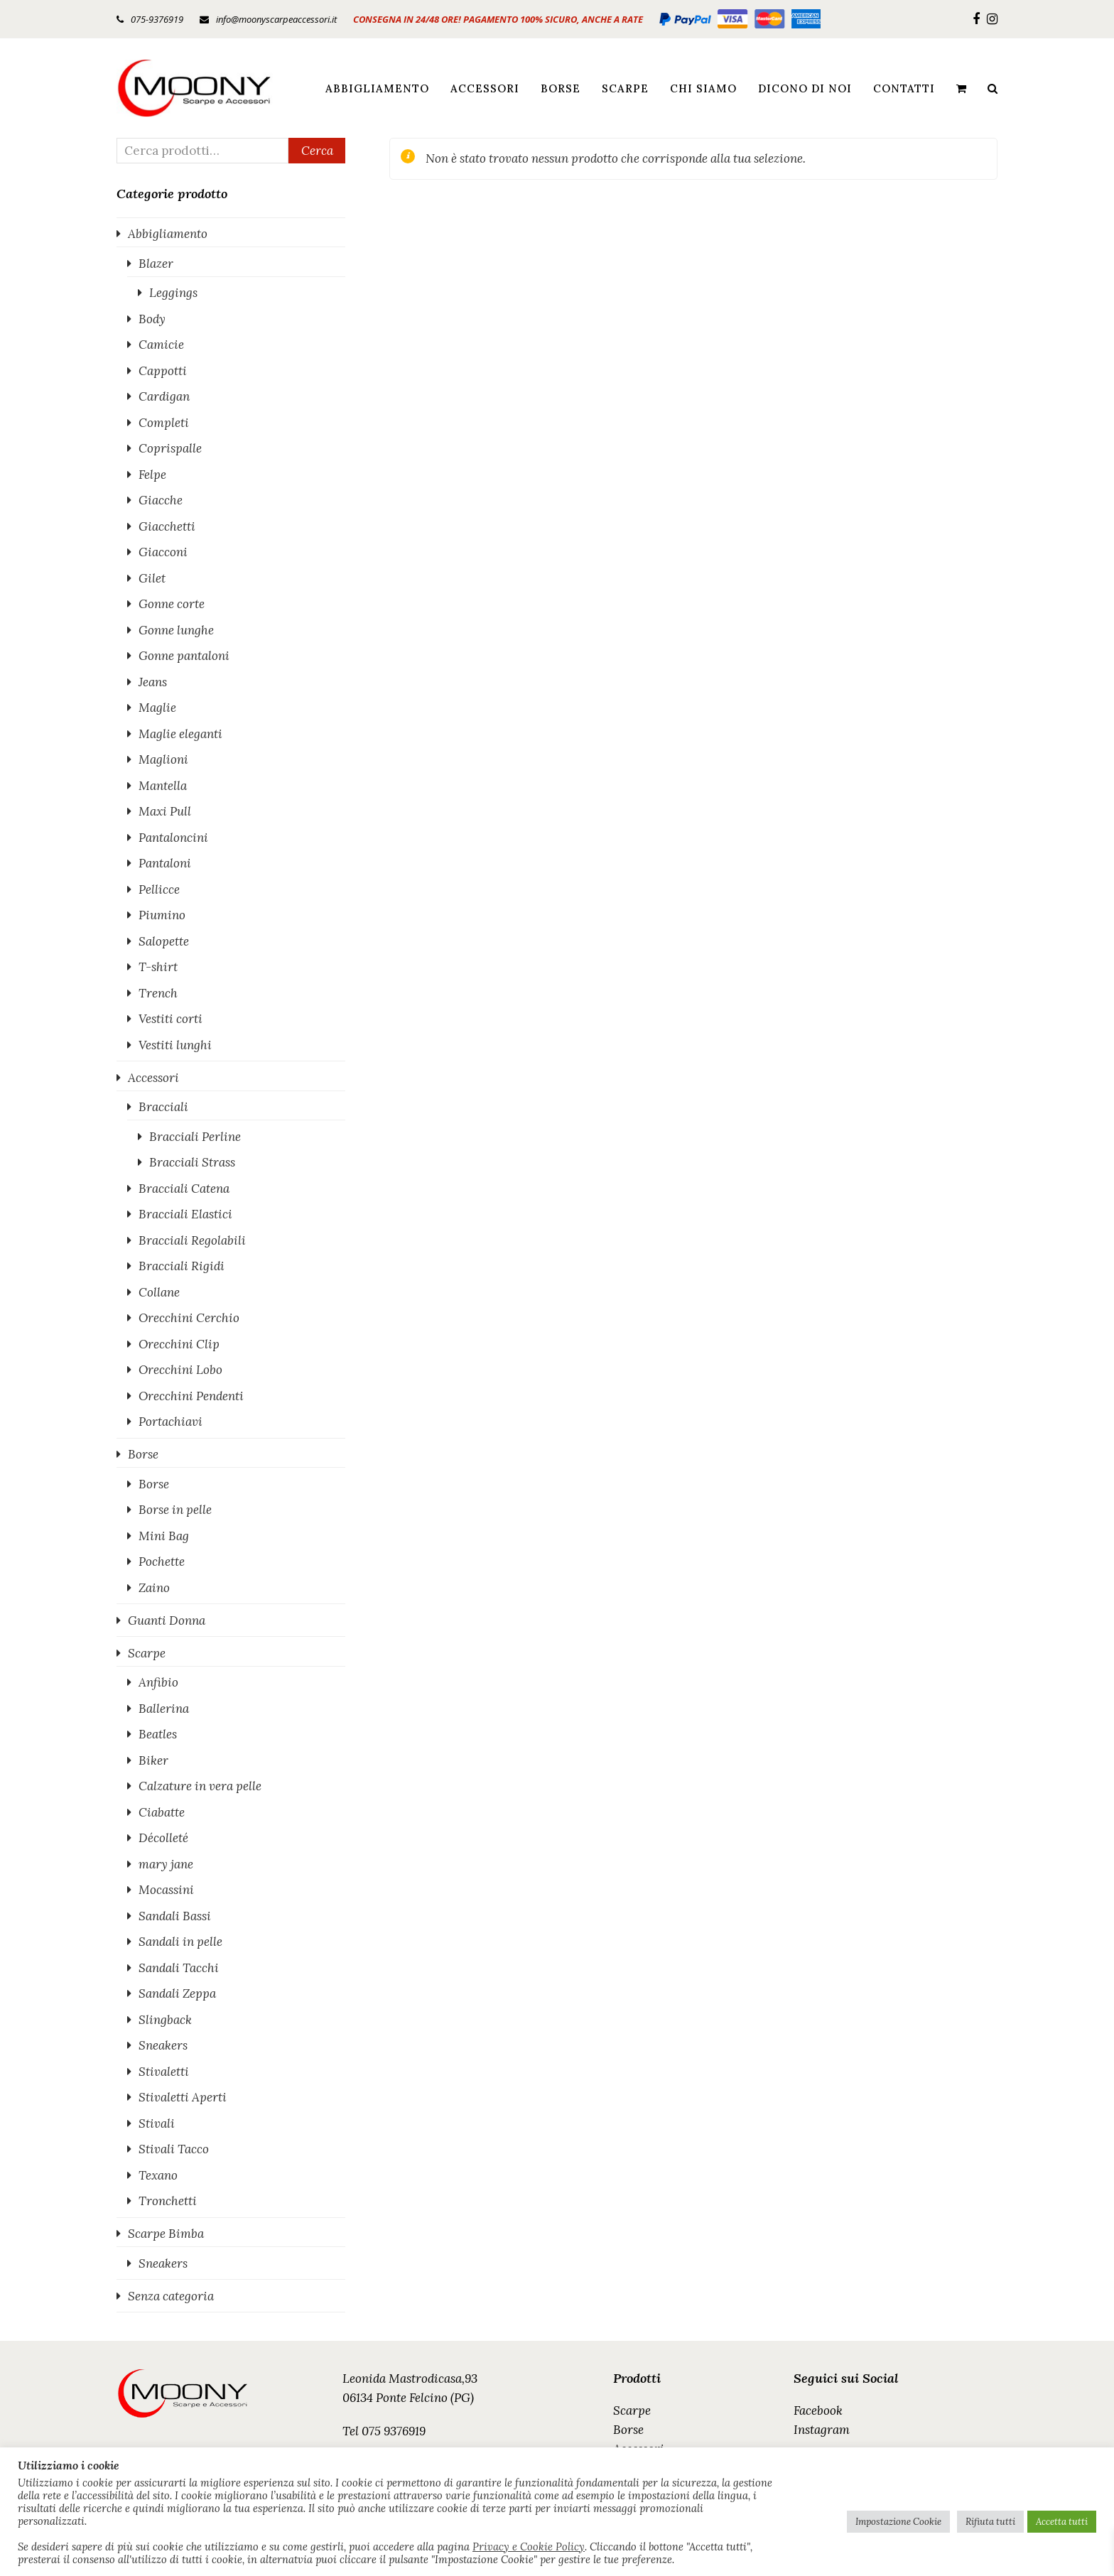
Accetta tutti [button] (1062, 2522)
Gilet (152, 578)
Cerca (317, 150)
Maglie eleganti (180, 734)
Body (152, 319)
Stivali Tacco (174, 2149)
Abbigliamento (167, 234)
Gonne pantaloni (184, 656)
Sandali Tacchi (179, 1968)
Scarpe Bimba (166, 2233)
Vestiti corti (170, 1019)
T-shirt (158, 967)
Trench (158, 993)
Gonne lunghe (176, 630)
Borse (143, 1454)
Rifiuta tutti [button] (990, 2522)
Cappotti (163, 371)
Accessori (153, 1078)
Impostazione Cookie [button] (898, 2522)
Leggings (173, 293)
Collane (159, 1292)
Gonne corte (172, 604)
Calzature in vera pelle (200, 1786)
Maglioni (163, 759)
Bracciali (163, 1107)
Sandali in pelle (180, 1941)
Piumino (162, 915)
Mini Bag (164, 1536)
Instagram (822, 2429)
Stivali (157, 2123)
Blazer (156, 263)
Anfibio (158, 1682)
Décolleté (163, 1838)
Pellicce (159, 889)
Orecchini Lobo (180, 1370)
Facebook (818, 2410)
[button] (961, 88)
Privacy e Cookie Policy (528, 2546)
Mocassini (166, 1890)
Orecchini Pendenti (191, 1396)
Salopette (164, 941)
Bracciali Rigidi (182, 1266)
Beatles (158, 1734)
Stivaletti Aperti (183, 2097)
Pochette (162, 1561)
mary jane (166, 1864)
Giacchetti (167, 526)
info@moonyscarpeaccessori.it (276, 19)
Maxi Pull (165, 811)
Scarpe (147, 1653)
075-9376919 (157, 19)
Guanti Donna (166, 1620)
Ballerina (164, 1708)
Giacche (161, 500)
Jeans (153, 682)
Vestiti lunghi (175, 1045)
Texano (158, 2175)
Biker (153, 1760)
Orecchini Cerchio (189, 1318)
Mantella (163, 786)
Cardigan (164, 396)
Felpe (152, 474)
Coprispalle (170, 448)
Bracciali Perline (195, 1136)
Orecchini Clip (179, 1344)
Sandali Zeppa (177, 1993)
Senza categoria (171, 2296)
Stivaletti (164, 2071)
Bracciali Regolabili (192, 1240)
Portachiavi (170, 1421)
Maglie (157, 707)
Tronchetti (168, 2201)
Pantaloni (165, 863)
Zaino (154, 1588)
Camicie (161, 344)
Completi (164, 423)
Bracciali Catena (184, 1188)
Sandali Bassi (175, 1916)
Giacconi (163, 552)
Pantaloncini (173, 837)
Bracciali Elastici (185, 1214)
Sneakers (163, 2045)
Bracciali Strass (192, 1162)
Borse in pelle (175, 1509)
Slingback (165, 2020)
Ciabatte (162, 1812)
